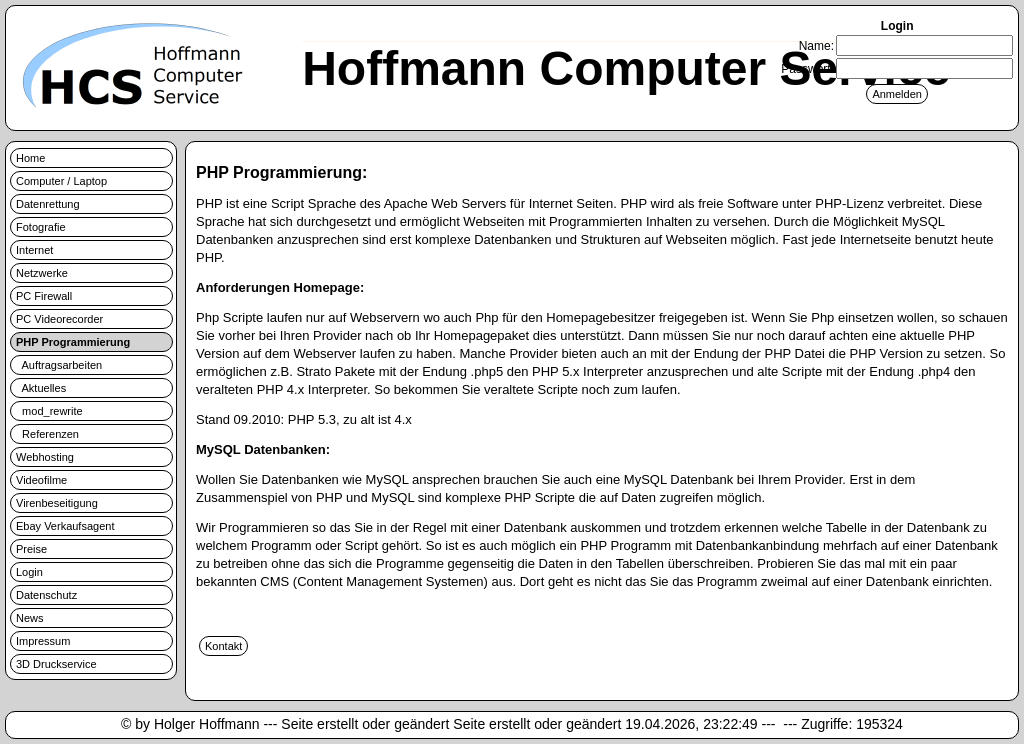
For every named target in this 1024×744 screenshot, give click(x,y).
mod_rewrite (49, 411)
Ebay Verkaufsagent (65, 526)
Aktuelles (41, 388)
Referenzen (47, 434)
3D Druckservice (56, 664)
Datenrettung (48, 204)
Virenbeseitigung (57, 503)
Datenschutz (46, 595)
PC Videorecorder (59, 319)
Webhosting (45, 457)
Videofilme (41, 480)
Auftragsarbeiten (59, 365)
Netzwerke (42, 273)
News (30, 618)
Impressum (43, 641)
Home (30, 158)
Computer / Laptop (61, 181)
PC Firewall (44, 296)
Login (29, 572)
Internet (34, 250)
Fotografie (41, 227)
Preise (31, 549)
